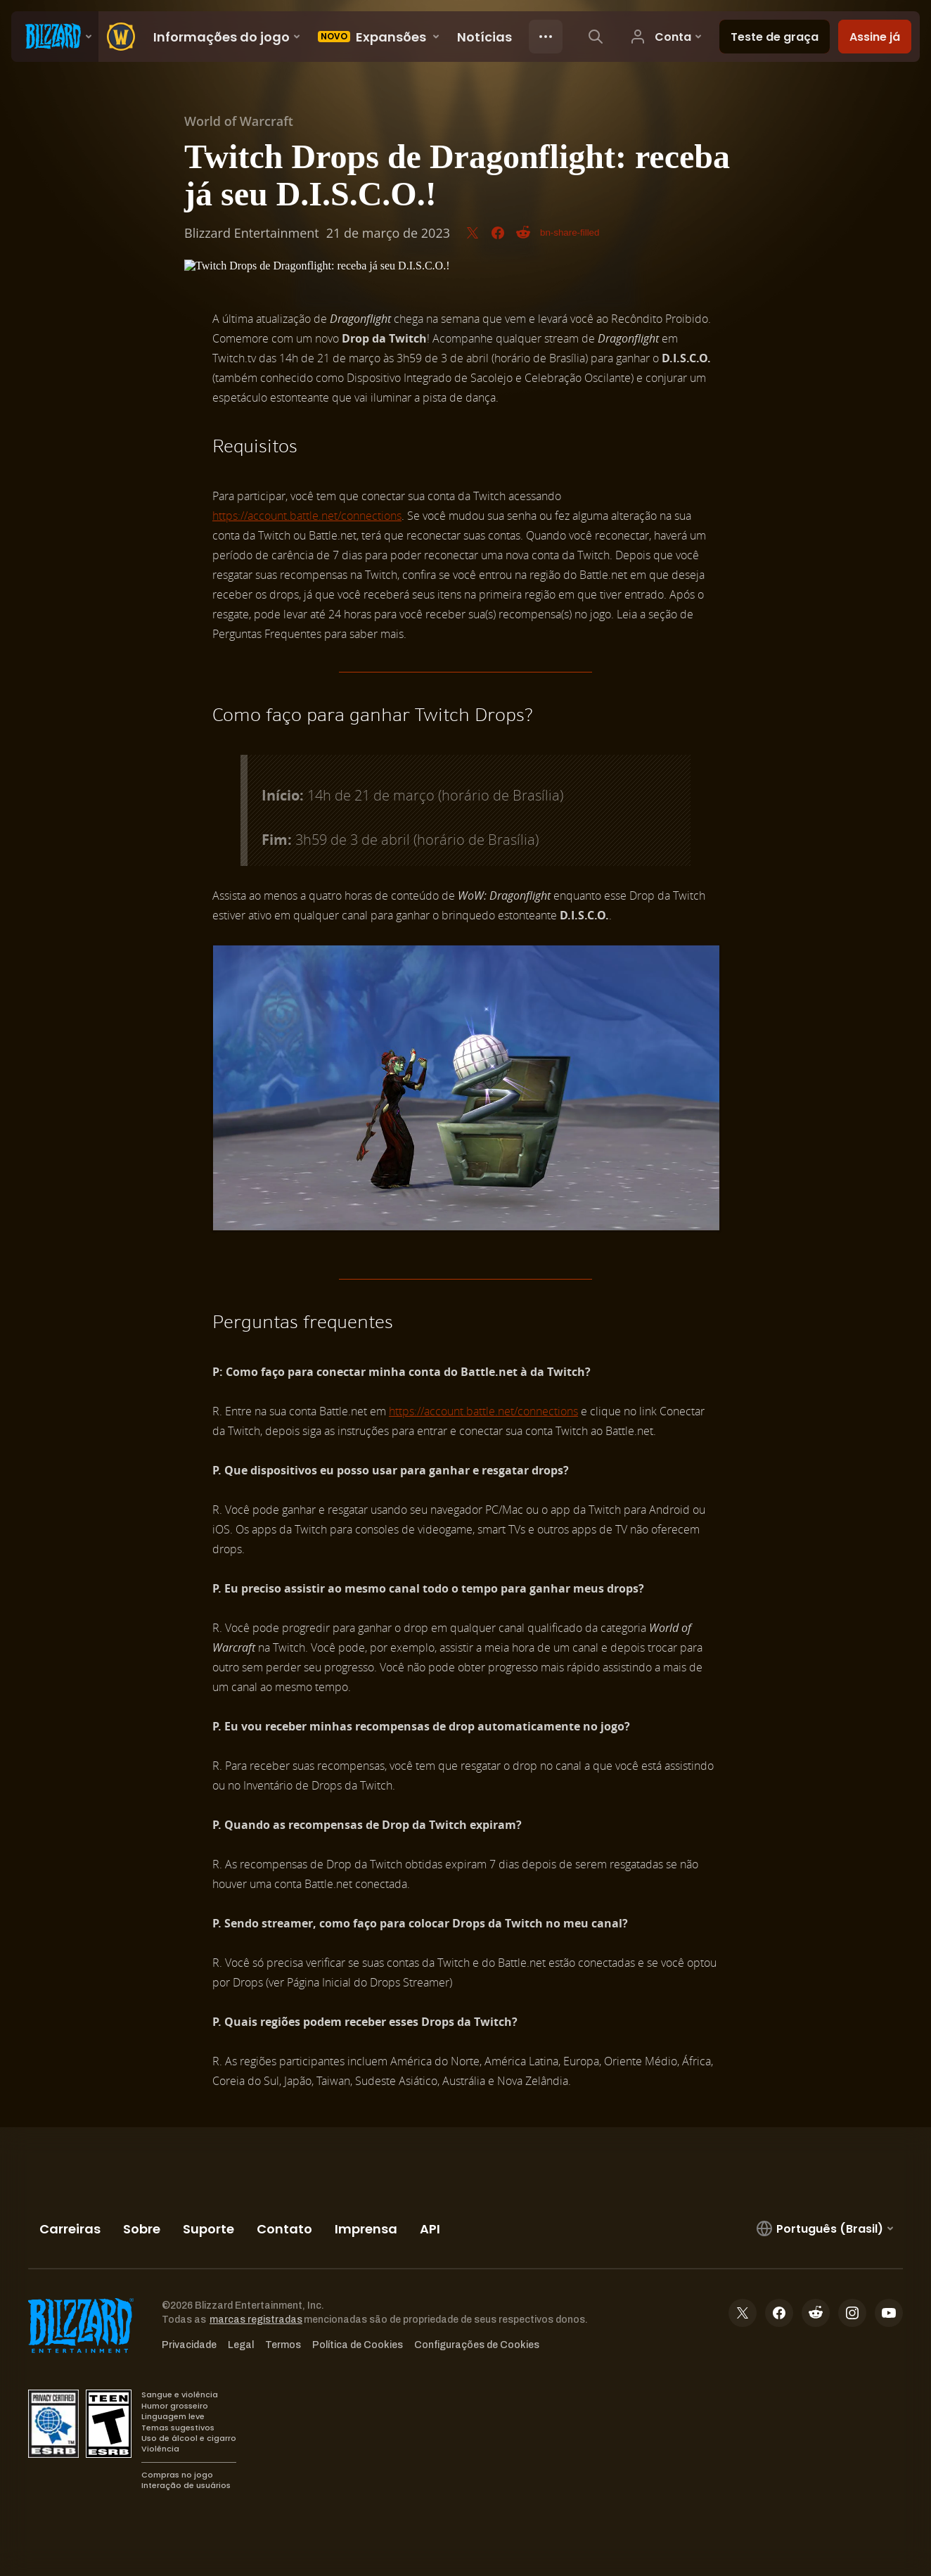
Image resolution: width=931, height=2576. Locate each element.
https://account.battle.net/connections (307, 515)
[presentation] (54, 36)
